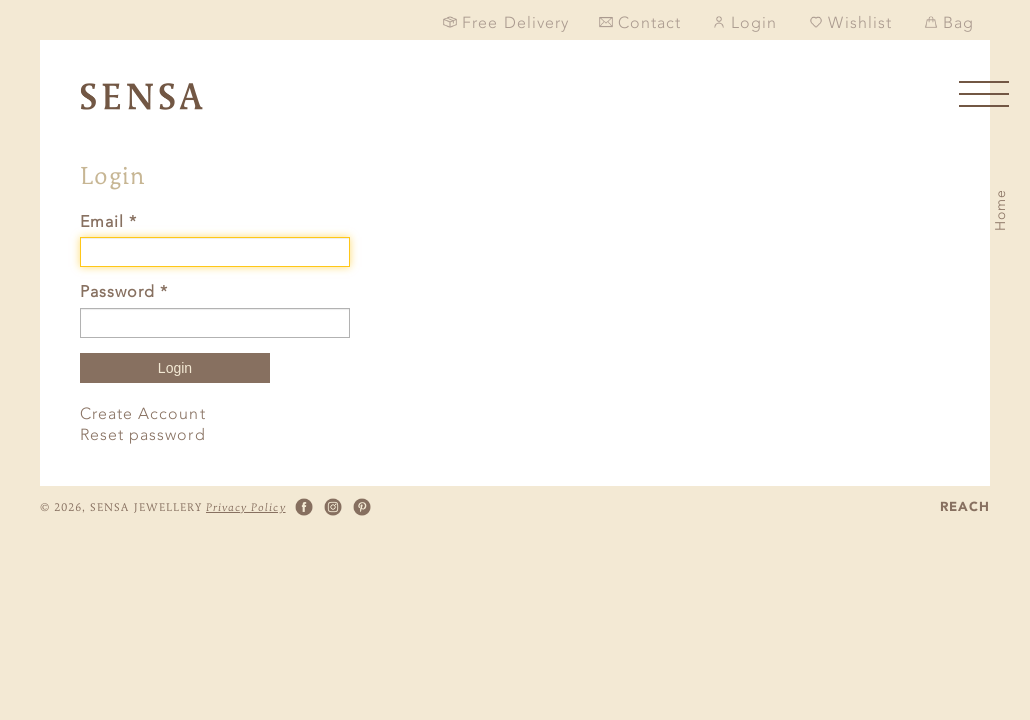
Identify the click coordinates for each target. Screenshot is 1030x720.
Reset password (143, 434)
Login (175, 368)
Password (124, 291)
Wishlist (850, 22)
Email (108, 221)
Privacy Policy (246, 507)
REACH (965, 507)
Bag (949, 22)
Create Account (143, 413)
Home (1000, 210)
